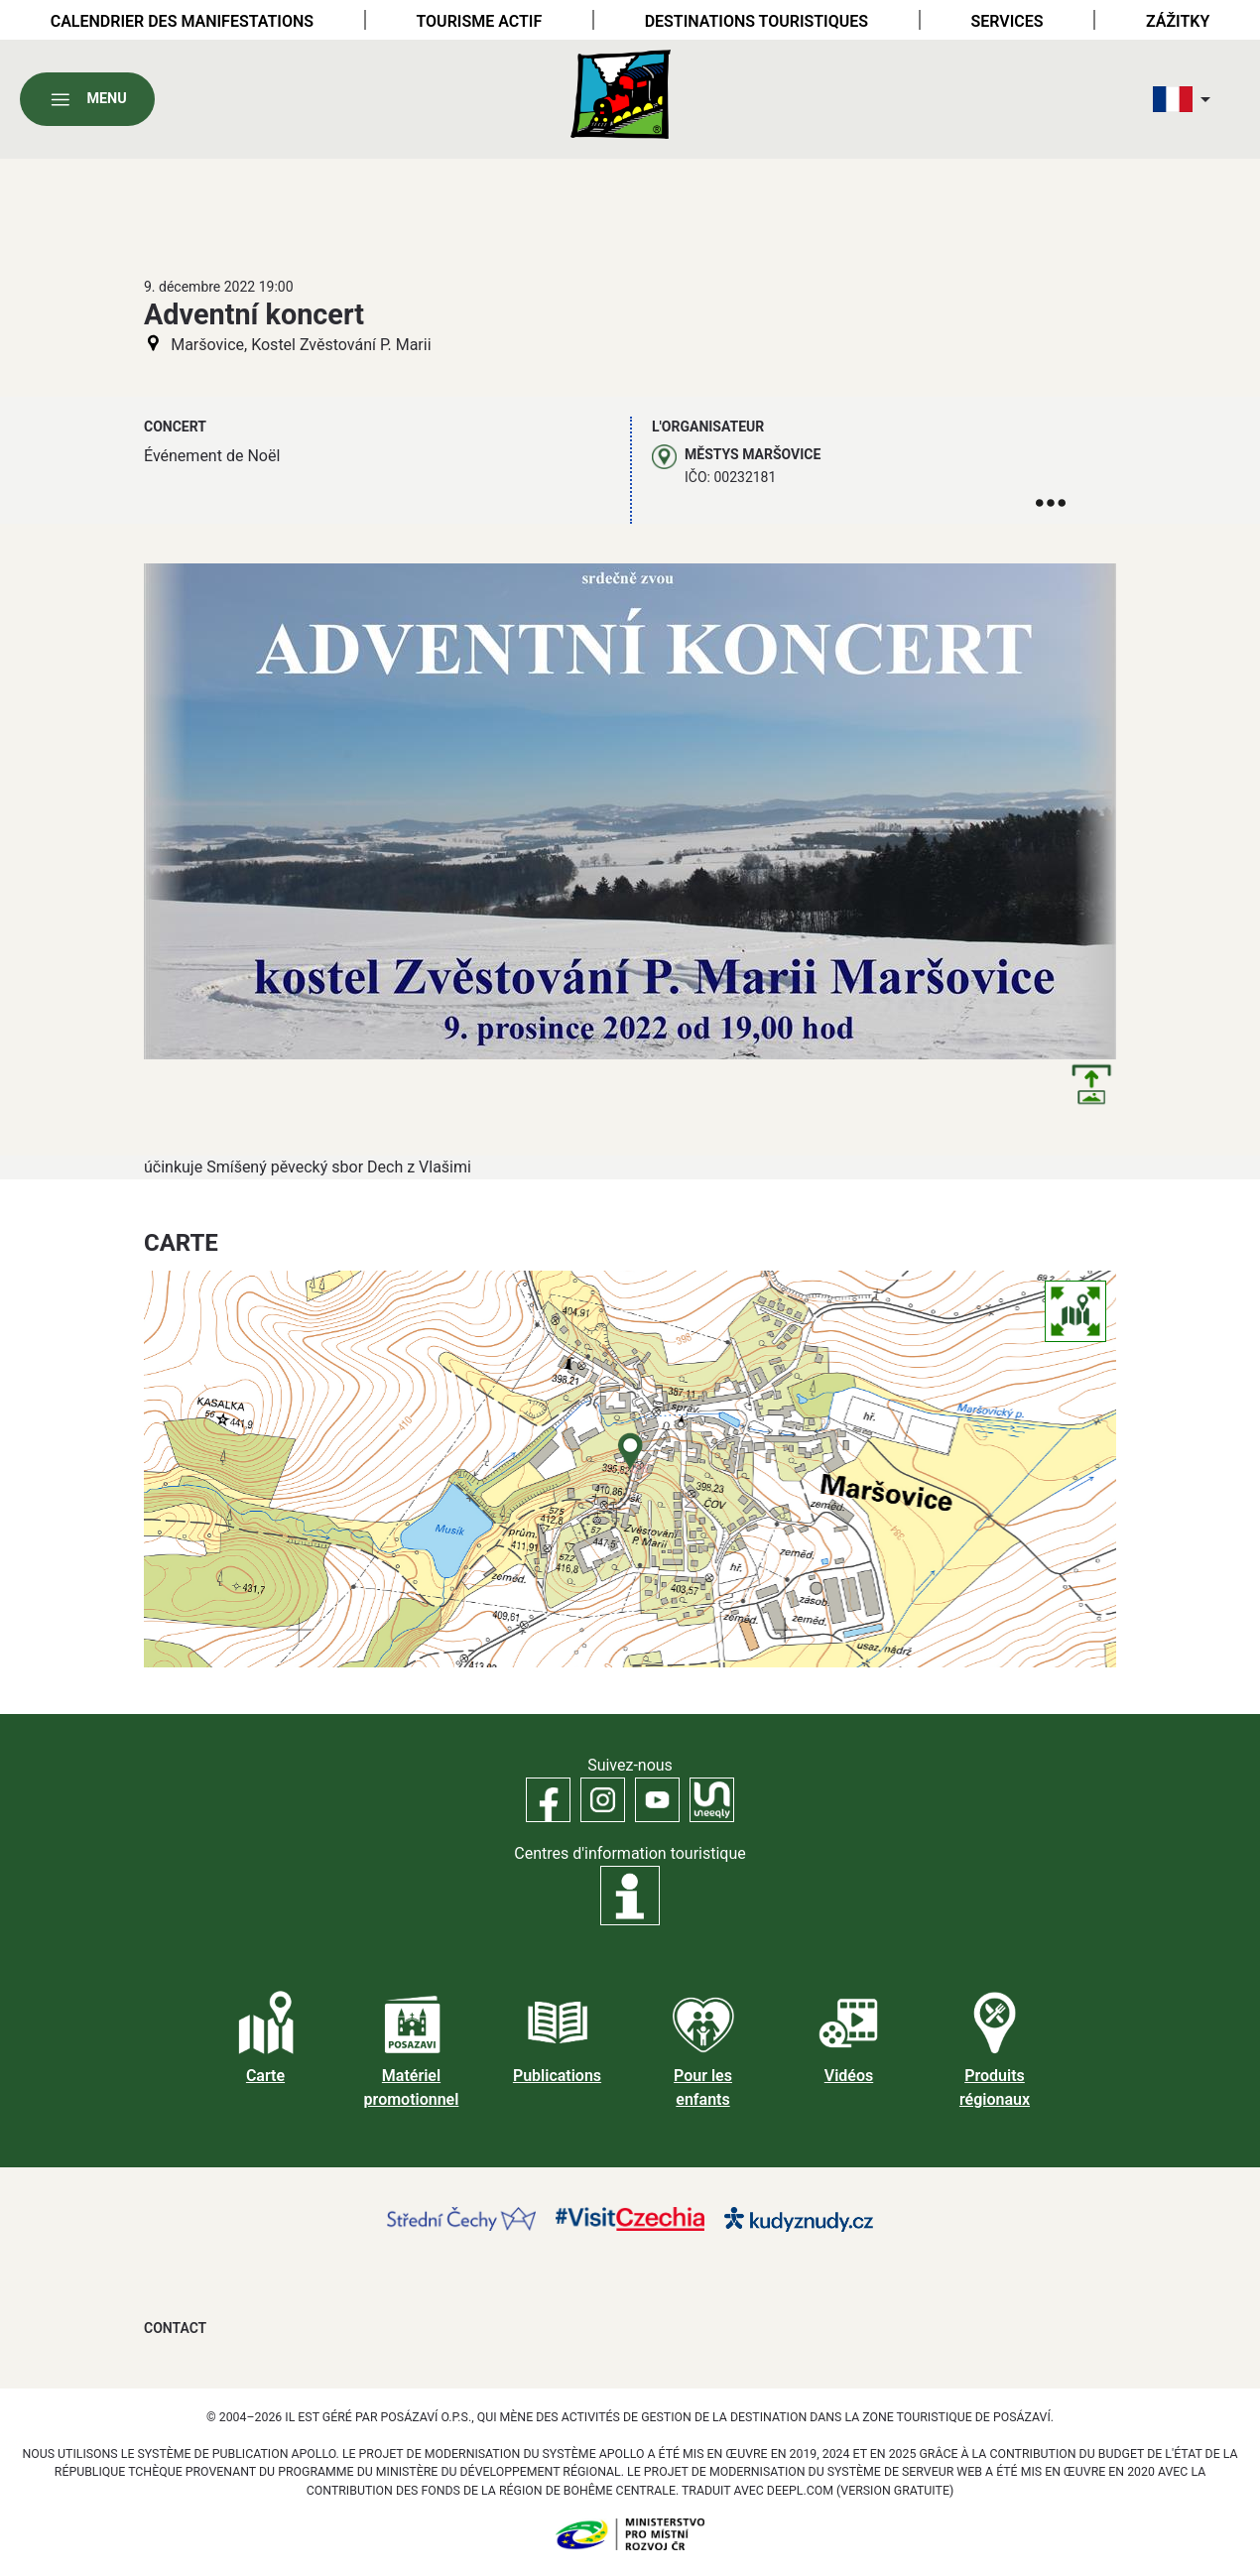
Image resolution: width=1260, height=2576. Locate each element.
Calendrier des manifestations (182, 21)
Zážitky (1177, 21)
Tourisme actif (479, 21)
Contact (175, 2328)
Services (1006, 21)
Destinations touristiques (756, 21)
